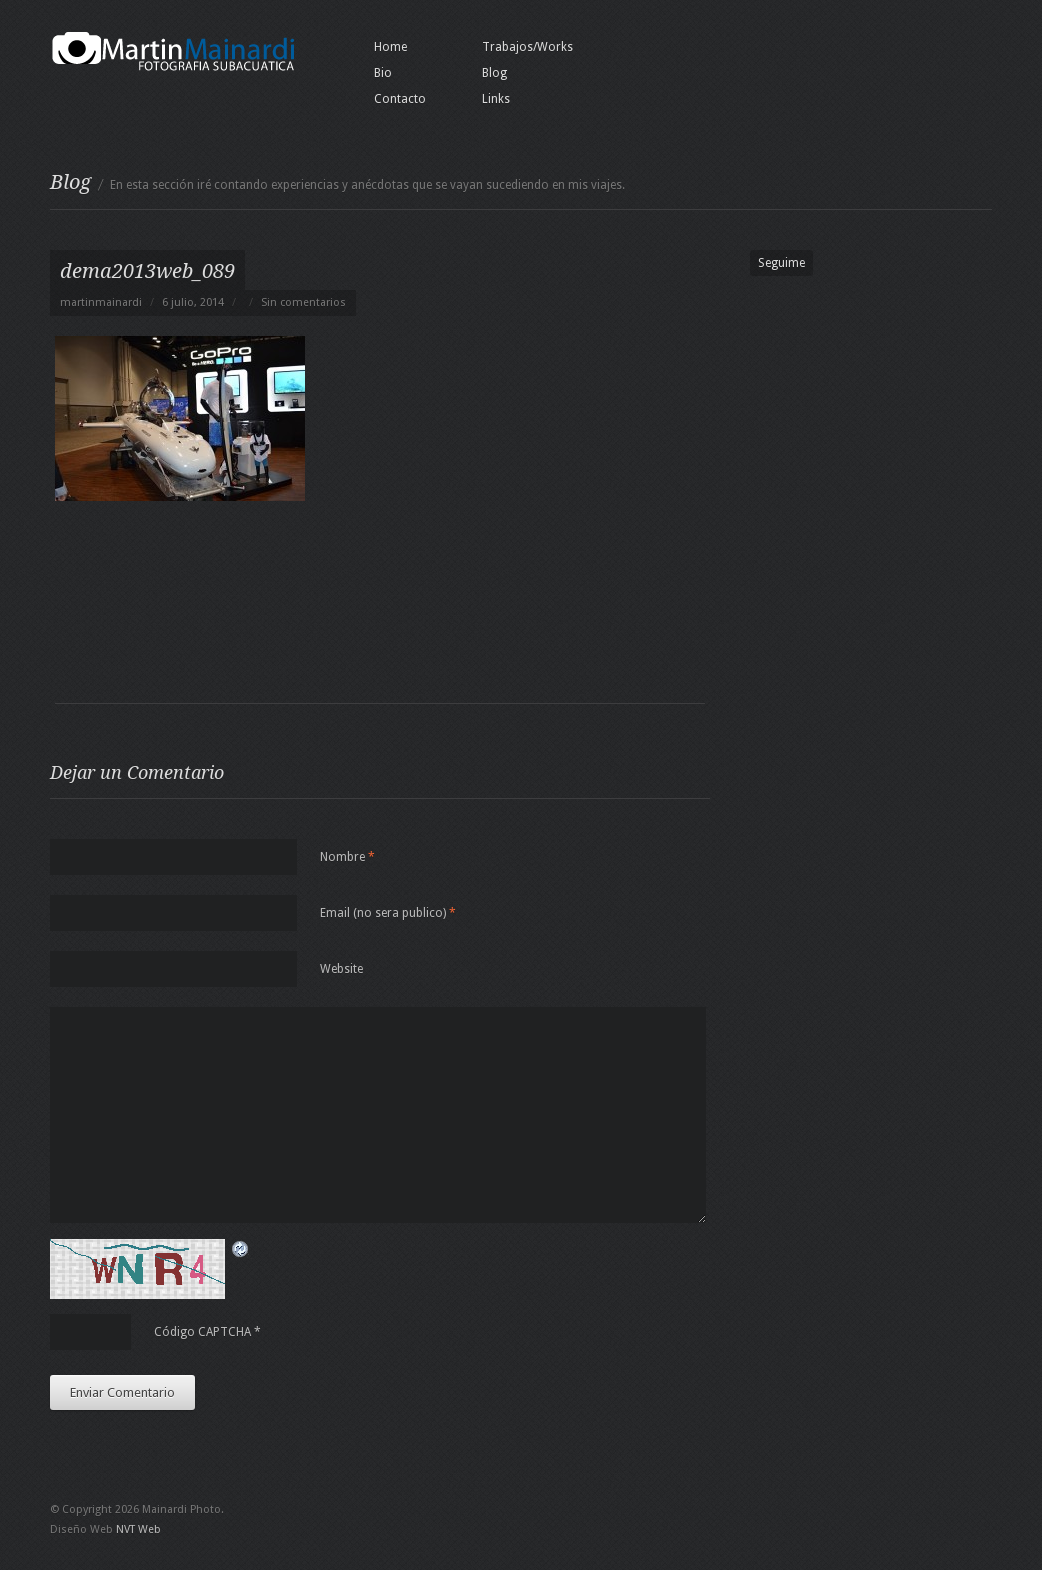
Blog (494, 73)
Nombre (347, 857)
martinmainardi (101, 302)
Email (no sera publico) (388, 913)
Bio (383, 73)
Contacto (400, 99)
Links (496, 99)
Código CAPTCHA (202, 1332)
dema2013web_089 (147, 271)
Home (390, 47)
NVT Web (138, 1529)
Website (341, 969)
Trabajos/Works (527, 47)
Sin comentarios (303, 302)
